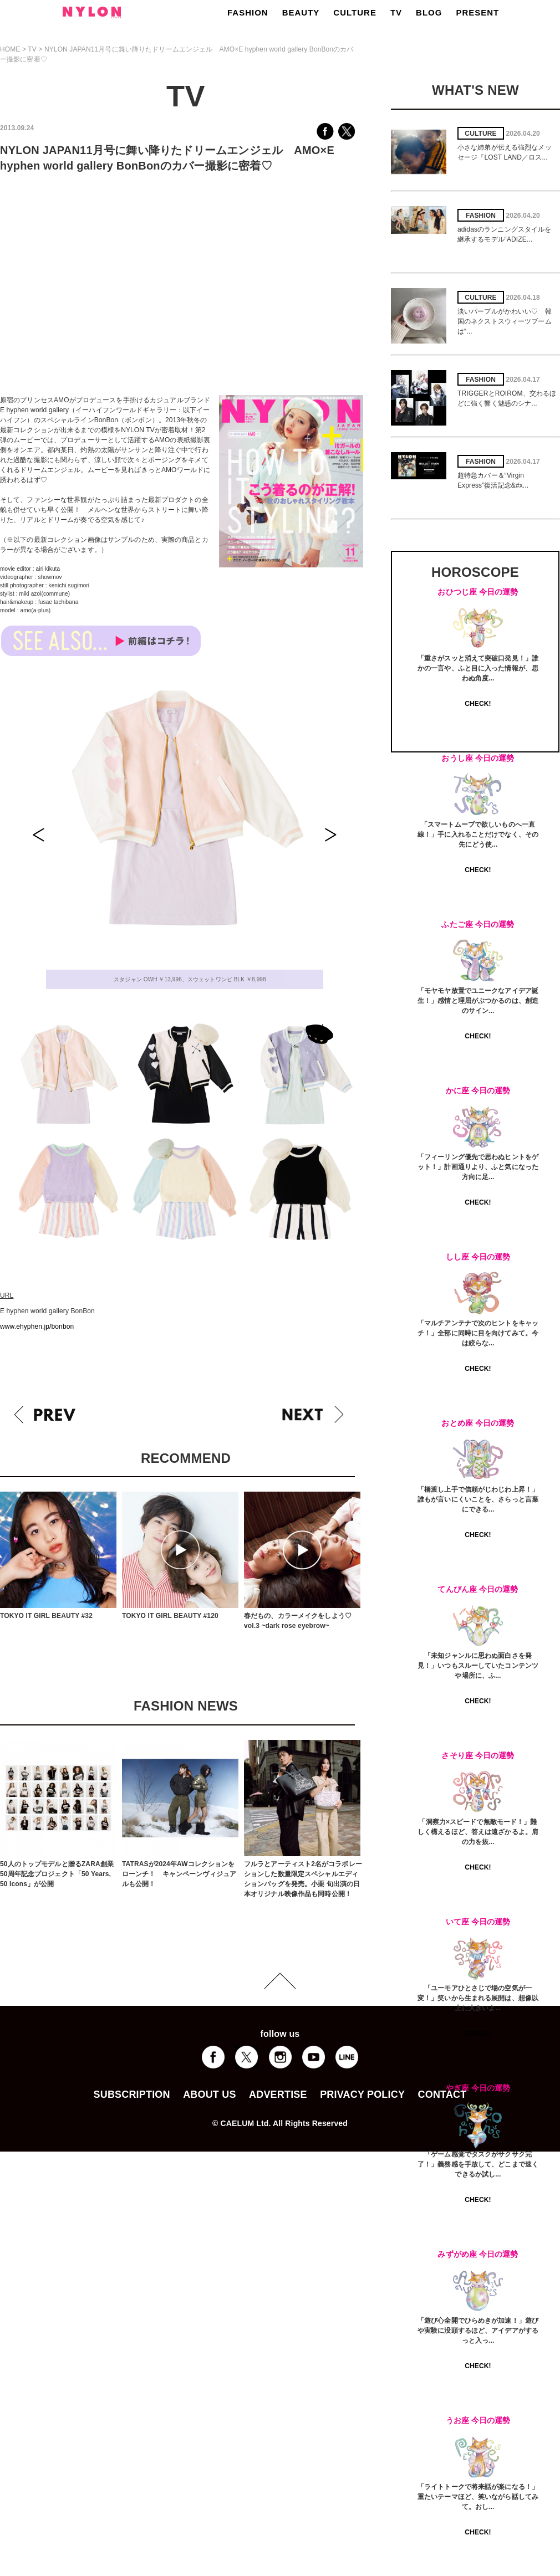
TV (396, 12)
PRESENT (477, 12)
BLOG (429, 12)
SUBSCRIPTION (132, 2094)
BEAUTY (301, 12)
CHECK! (478, 704)
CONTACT (442, 2094)
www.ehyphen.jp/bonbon (37, 1326)
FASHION (247, 12)
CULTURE (354, 12)
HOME (10, 49)
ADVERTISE (278, 2094)
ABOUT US (209, 2094)
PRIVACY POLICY (362, 2094)
